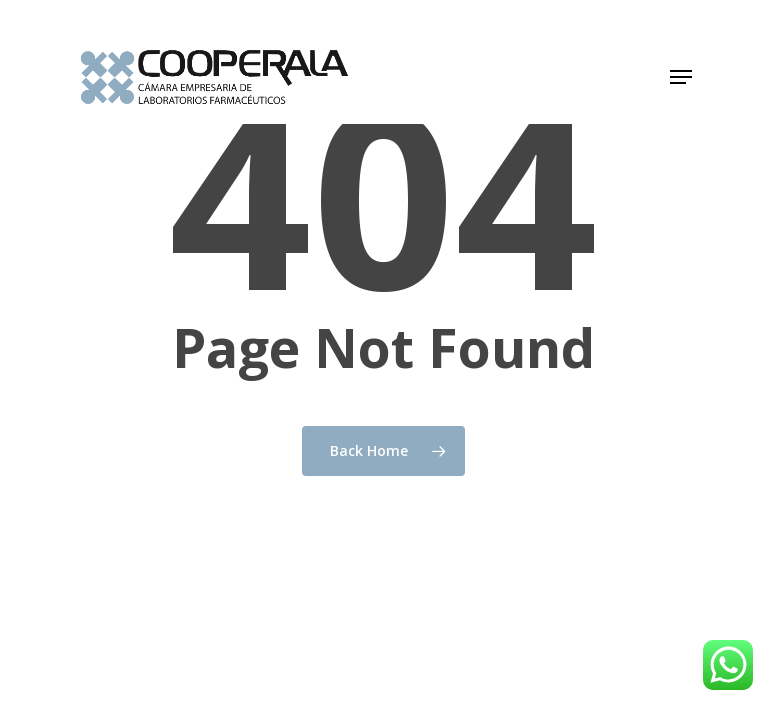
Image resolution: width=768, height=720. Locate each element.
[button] (681, 77)
